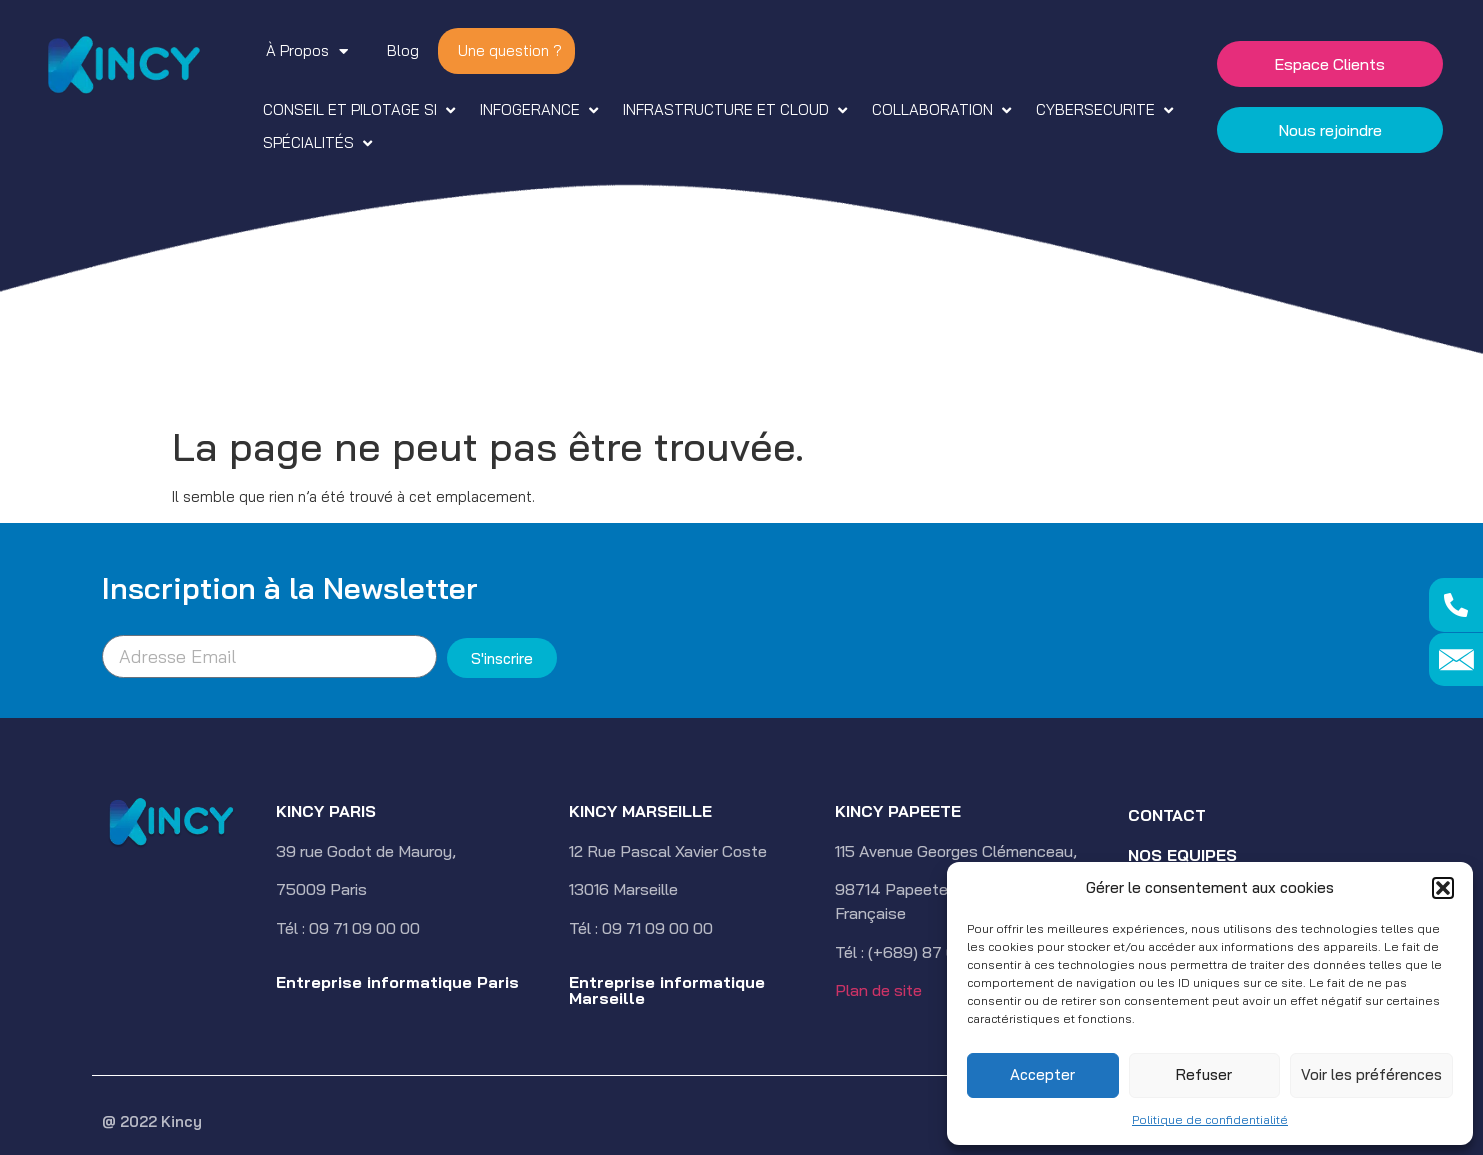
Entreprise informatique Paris (397, 982)
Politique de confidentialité (1210, 1119)
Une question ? (510, 50)
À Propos (307, 51)
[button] (1443, 888)
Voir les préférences (1371, 1074)
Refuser (1204, 1074)
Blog (403, 50)
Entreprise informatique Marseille (667, 990)
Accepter (1042, 1074)
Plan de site (878, 990)
